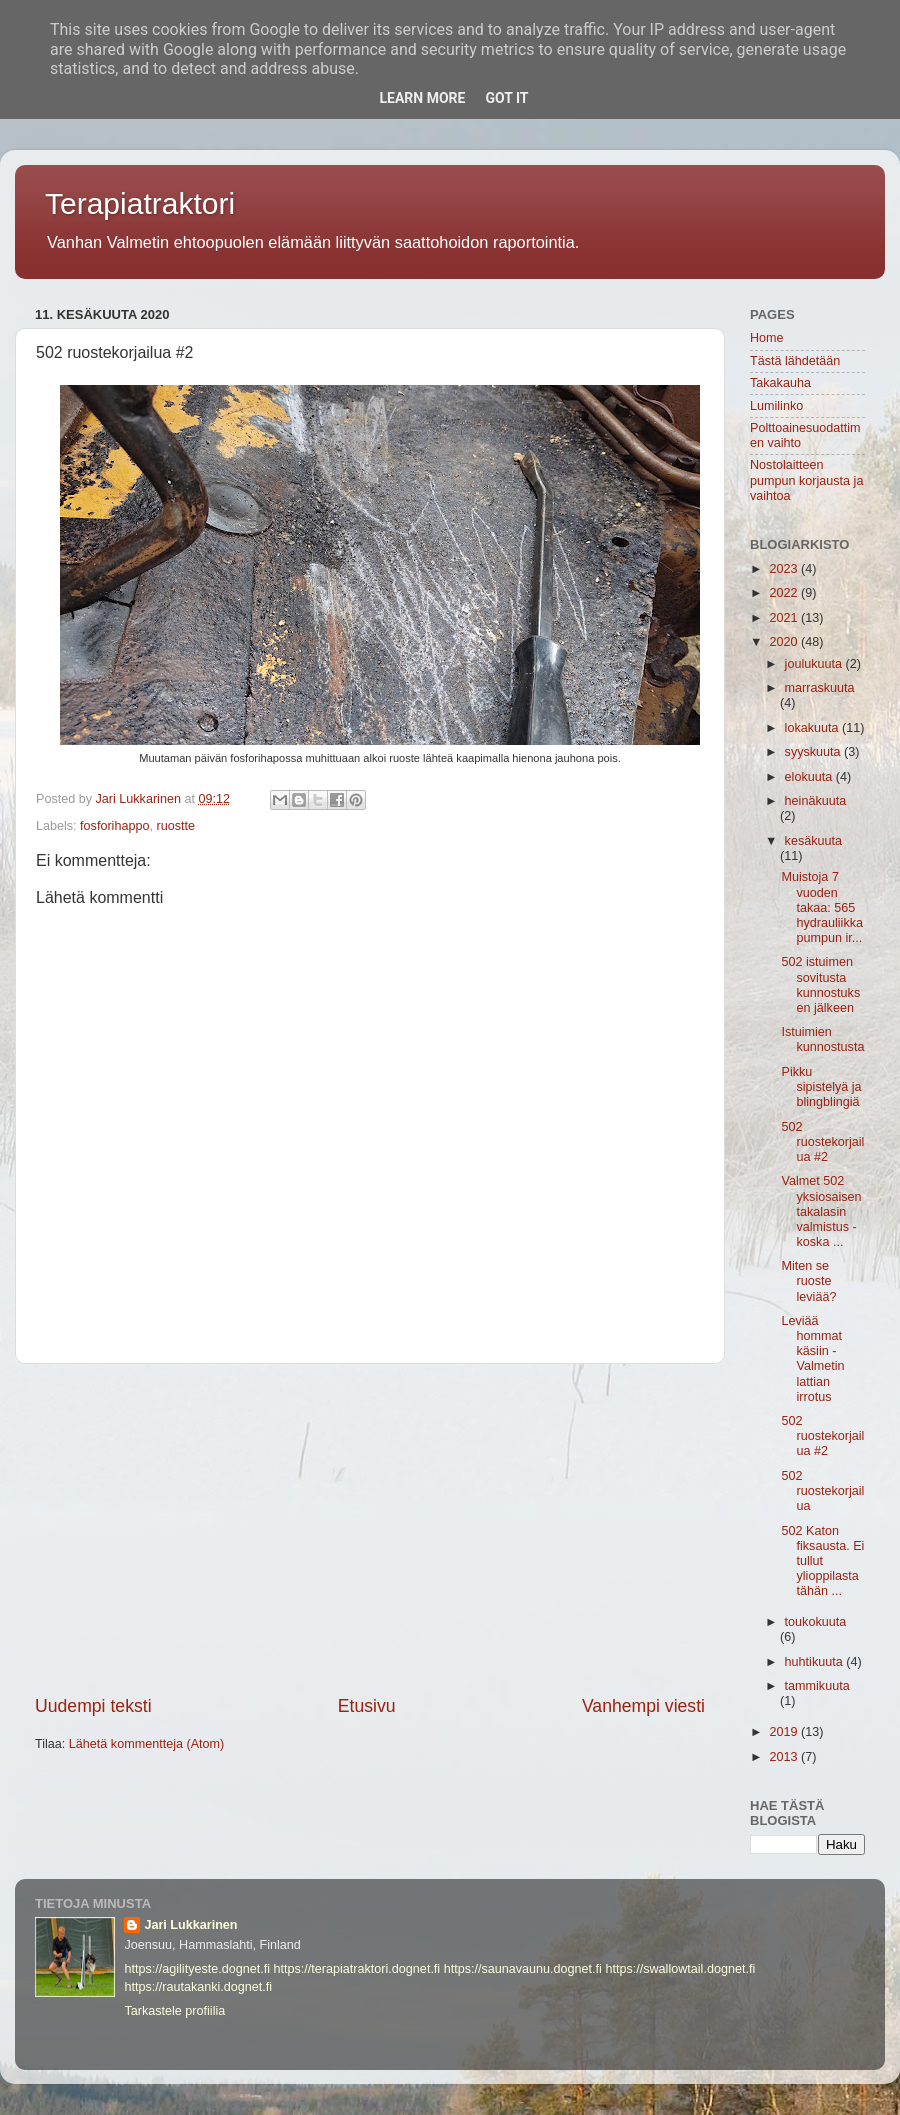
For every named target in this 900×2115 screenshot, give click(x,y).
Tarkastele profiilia (174, 2011)
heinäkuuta (816, 801)
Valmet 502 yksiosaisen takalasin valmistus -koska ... (821, 1211)
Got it (506, 98)
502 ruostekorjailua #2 (822, 1142)
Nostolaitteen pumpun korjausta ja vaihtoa (806, 480)
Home (767, 338)
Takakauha (780, 383)
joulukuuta (815, 664)
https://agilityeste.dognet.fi (197, 1969)
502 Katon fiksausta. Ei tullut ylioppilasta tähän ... (822, 1561)
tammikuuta (817, 1686)
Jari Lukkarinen (190, 1925)
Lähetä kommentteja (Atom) (146, 1744)
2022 (785, 593)
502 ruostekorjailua (822, 1491)
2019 (785, 1732)
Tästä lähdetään (795, 361)
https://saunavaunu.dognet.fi (523, 1969)
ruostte (175, 826)
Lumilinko (776, 406)
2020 (785, 642)
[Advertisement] (370, 1529)
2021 (785, 618)
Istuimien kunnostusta (822, 1039)
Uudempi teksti (93, 1706)
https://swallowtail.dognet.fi (680, 1969)
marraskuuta (820, 688)
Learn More (422, 98)
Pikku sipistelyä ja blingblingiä (821, 1087)
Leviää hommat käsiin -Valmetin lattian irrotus (812, 1359)
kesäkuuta (813, 841)
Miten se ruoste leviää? (808, 1281)
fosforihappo (114, 826)
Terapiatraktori (140, 203)
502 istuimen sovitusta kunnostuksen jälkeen (820, 984)
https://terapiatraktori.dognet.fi (357, 1969)
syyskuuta (815, 752)
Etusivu (367, 1706)
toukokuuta (816, 1622)
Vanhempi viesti (643, 1706)
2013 (785, 1757)
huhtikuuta (816, 1662)
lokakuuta (813, 728)
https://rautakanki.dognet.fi (198, 1987)
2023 (785, 569)
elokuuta (810, 777)
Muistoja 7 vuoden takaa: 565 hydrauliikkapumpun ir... (822, 907)
